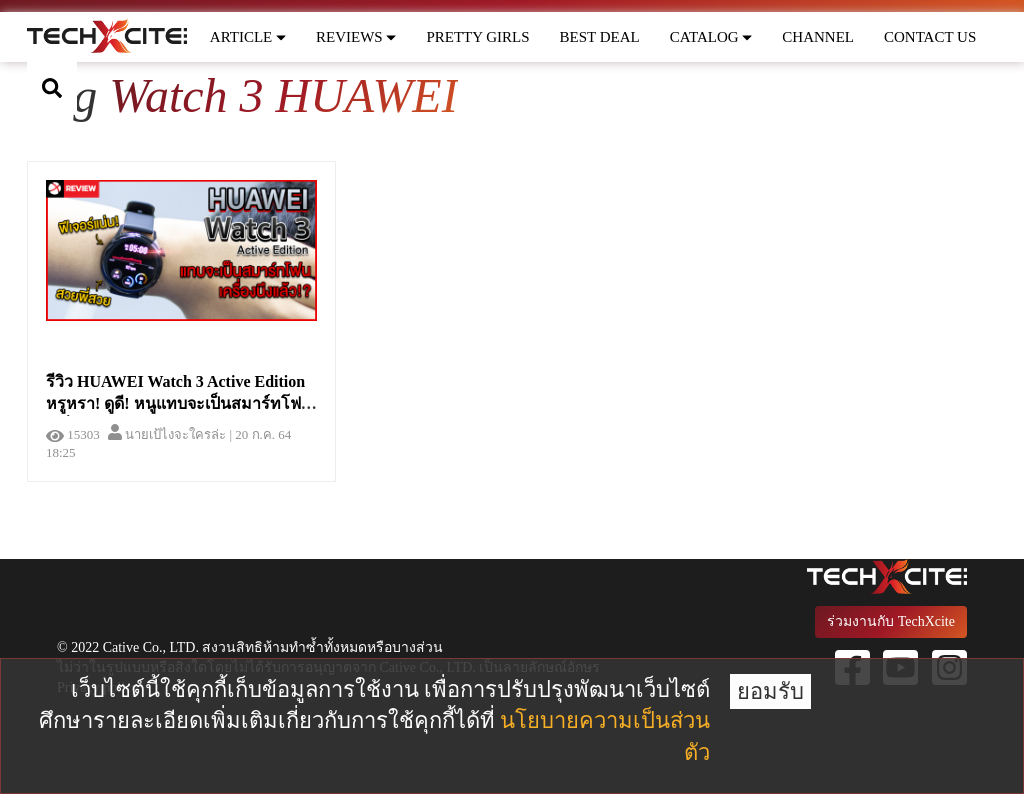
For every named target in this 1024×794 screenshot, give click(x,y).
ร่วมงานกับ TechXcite (891, 621)
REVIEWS (356, 37)
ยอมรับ (770, 691)
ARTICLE (248, 37)
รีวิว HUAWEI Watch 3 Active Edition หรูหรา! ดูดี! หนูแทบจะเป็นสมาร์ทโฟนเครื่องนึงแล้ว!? (179, 404)
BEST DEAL (600, 37)
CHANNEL (818, 37)
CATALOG (711, 37)
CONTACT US (930, 37)
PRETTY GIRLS (477, 37)
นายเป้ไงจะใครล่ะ (167, 434)
